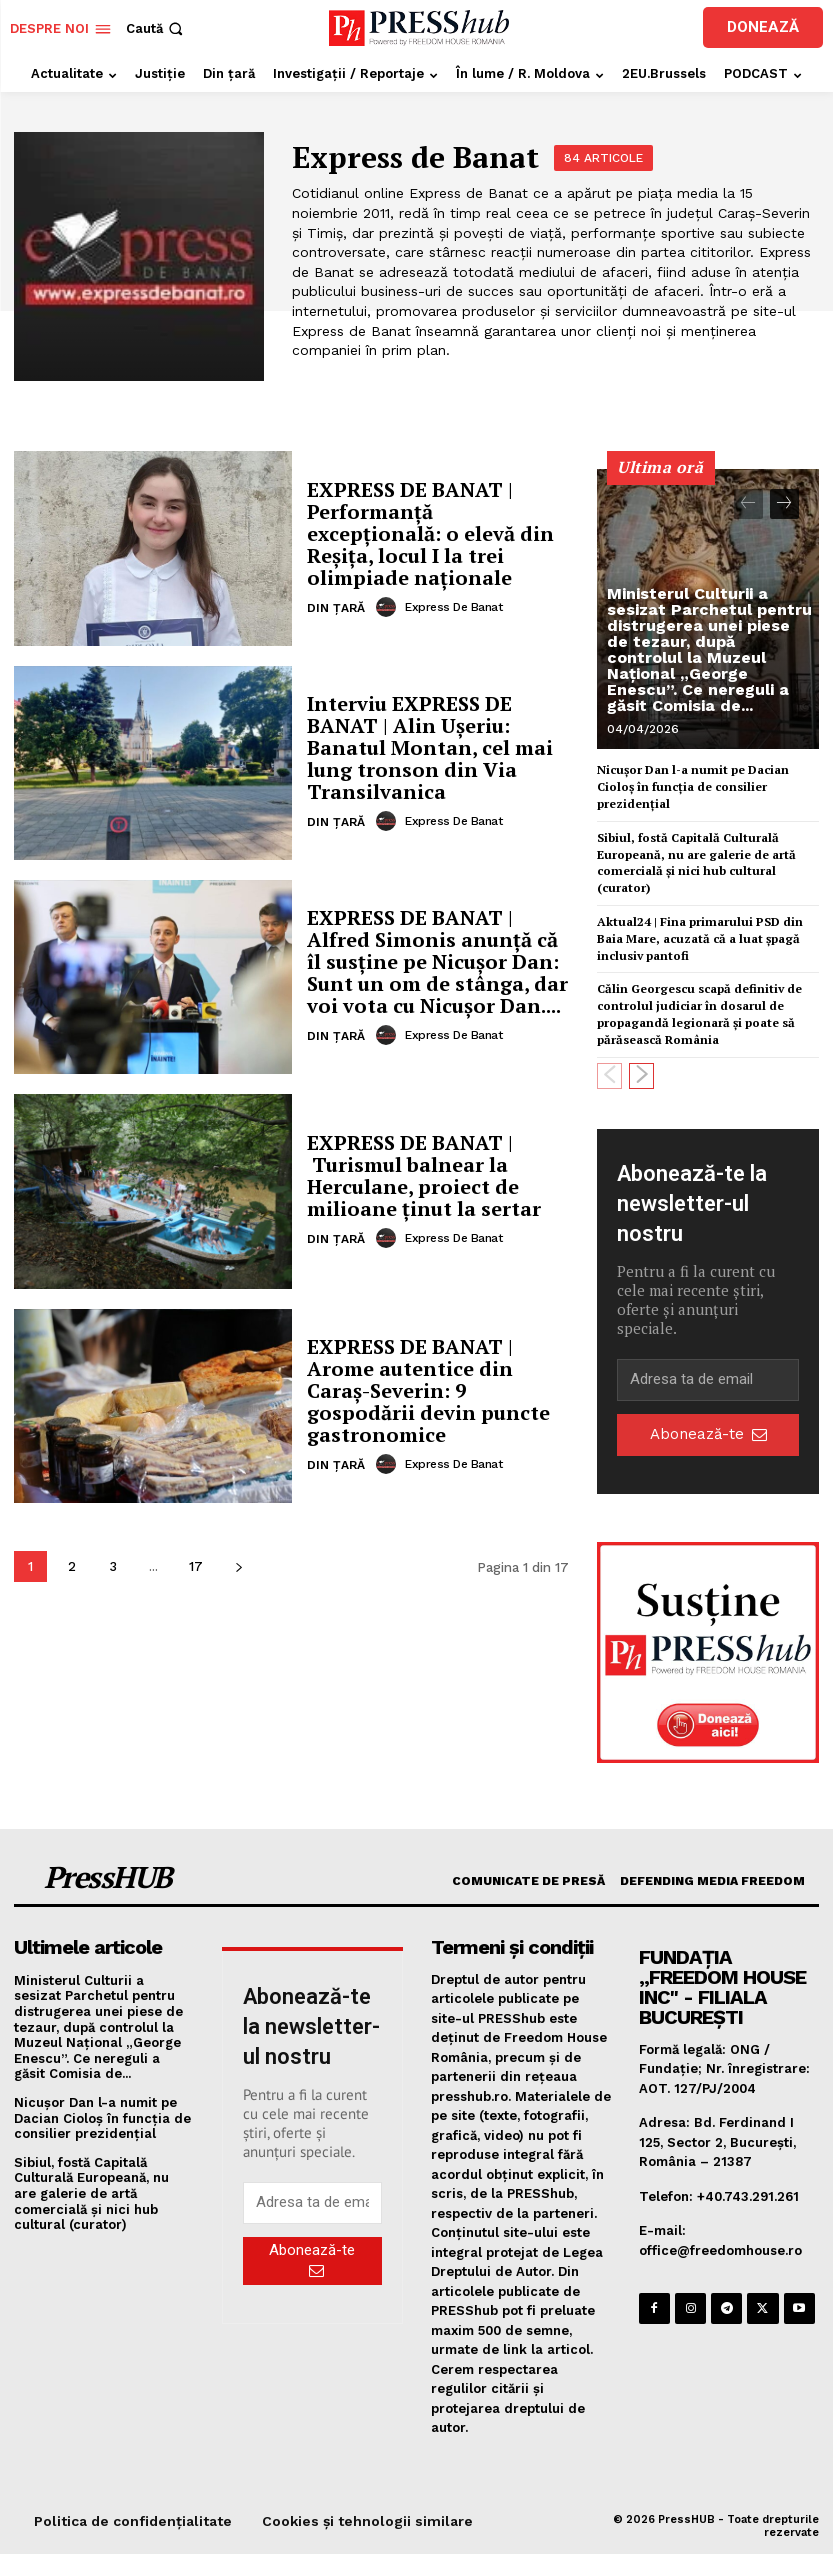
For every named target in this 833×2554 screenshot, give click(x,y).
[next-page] (238, 1566)
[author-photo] (389, 607)
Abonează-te (708, 1434)
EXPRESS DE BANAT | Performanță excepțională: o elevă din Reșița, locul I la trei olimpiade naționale (430, 533)
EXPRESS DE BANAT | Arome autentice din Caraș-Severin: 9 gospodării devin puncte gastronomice (428, 1390)
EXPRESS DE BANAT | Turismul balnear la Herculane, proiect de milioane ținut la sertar (424, 1175)
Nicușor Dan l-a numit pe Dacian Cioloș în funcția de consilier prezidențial (693, 786)
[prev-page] (748, 504)
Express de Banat (453, 607)
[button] (156, 28)
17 (196, 1566)
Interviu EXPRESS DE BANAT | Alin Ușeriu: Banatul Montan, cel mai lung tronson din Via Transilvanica (430, 747)
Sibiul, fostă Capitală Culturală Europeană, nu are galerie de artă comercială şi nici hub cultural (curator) (696, 862)
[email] (708, 1380)
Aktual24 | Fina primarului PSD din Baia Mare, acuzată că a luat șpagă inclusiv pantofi (700, 938)
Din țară (336, 608)
